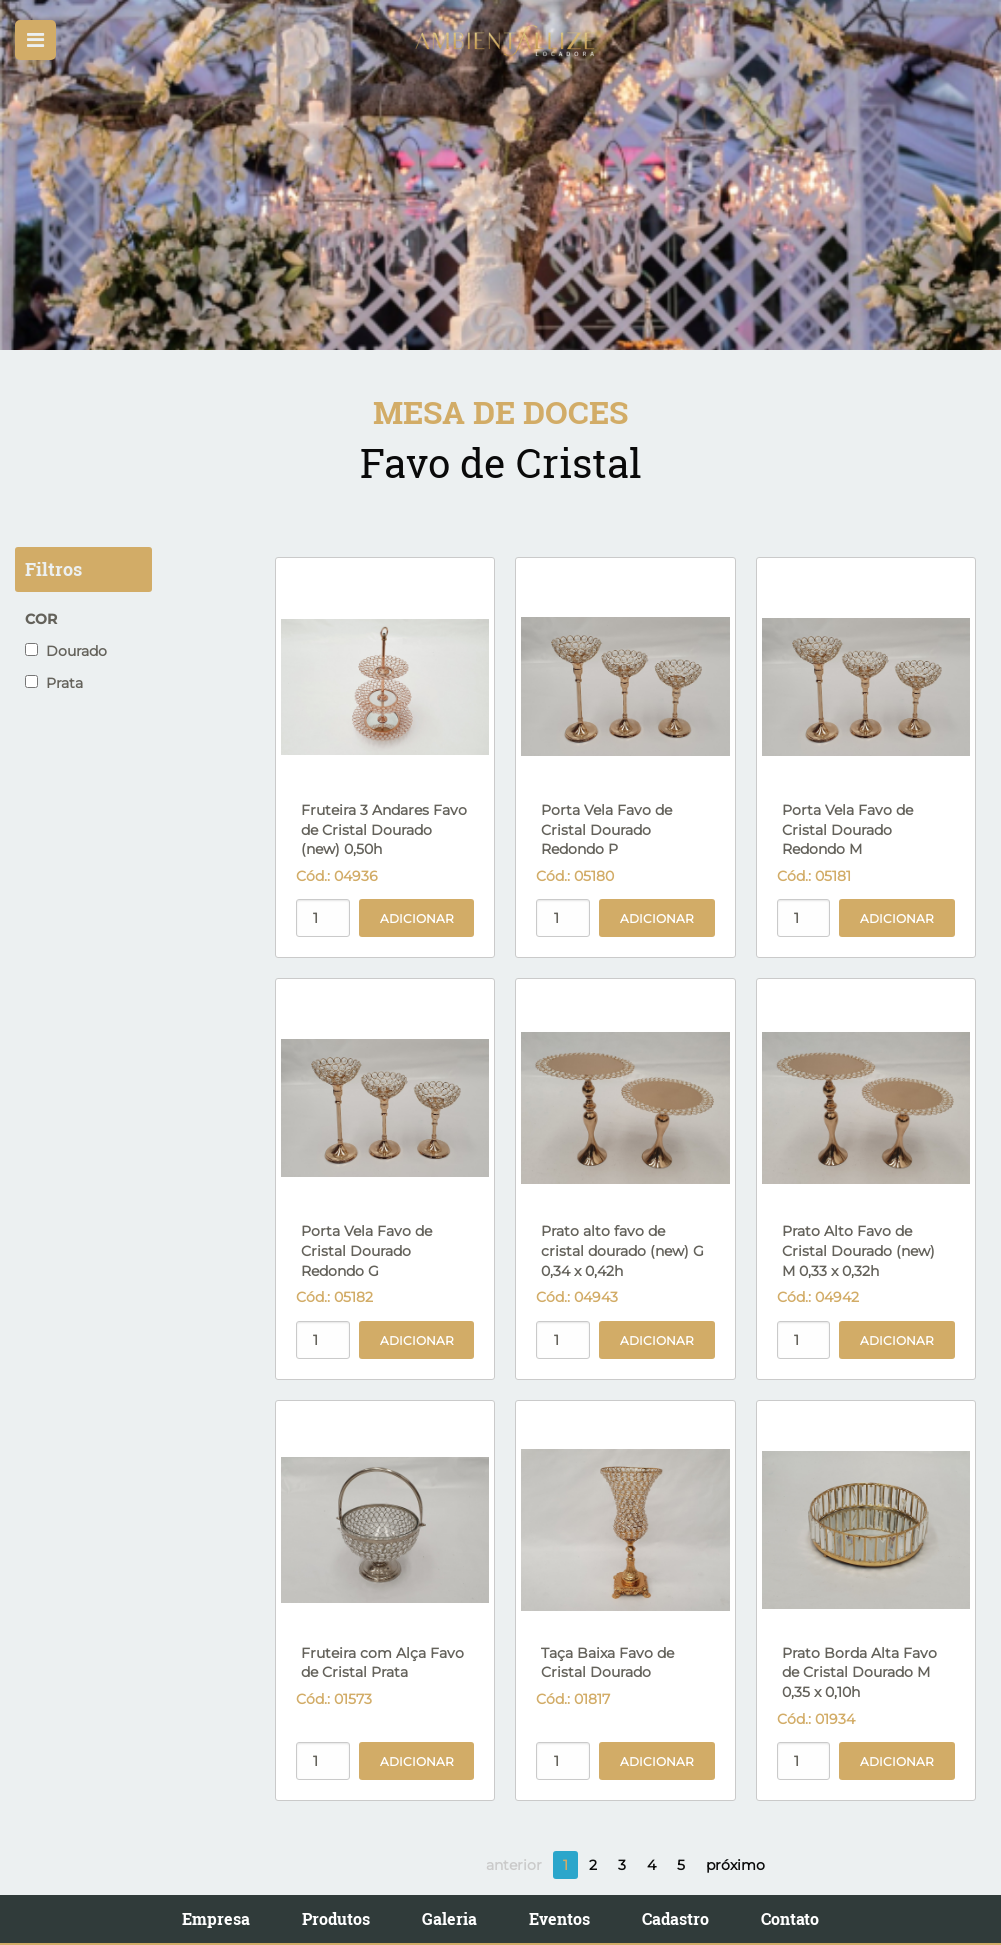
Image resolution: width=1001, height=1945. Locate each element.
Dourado (66, 651)
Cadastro (675, 1918)
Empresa (216, 1918)
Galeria (449, 1918)
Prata (54, 683)
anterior (514, 1865)
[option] (500, 175)
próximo (735, 1865)
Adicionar (417, 918)
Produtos (336, 1918)
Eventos (559, 1918)
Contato (790, 1918)
